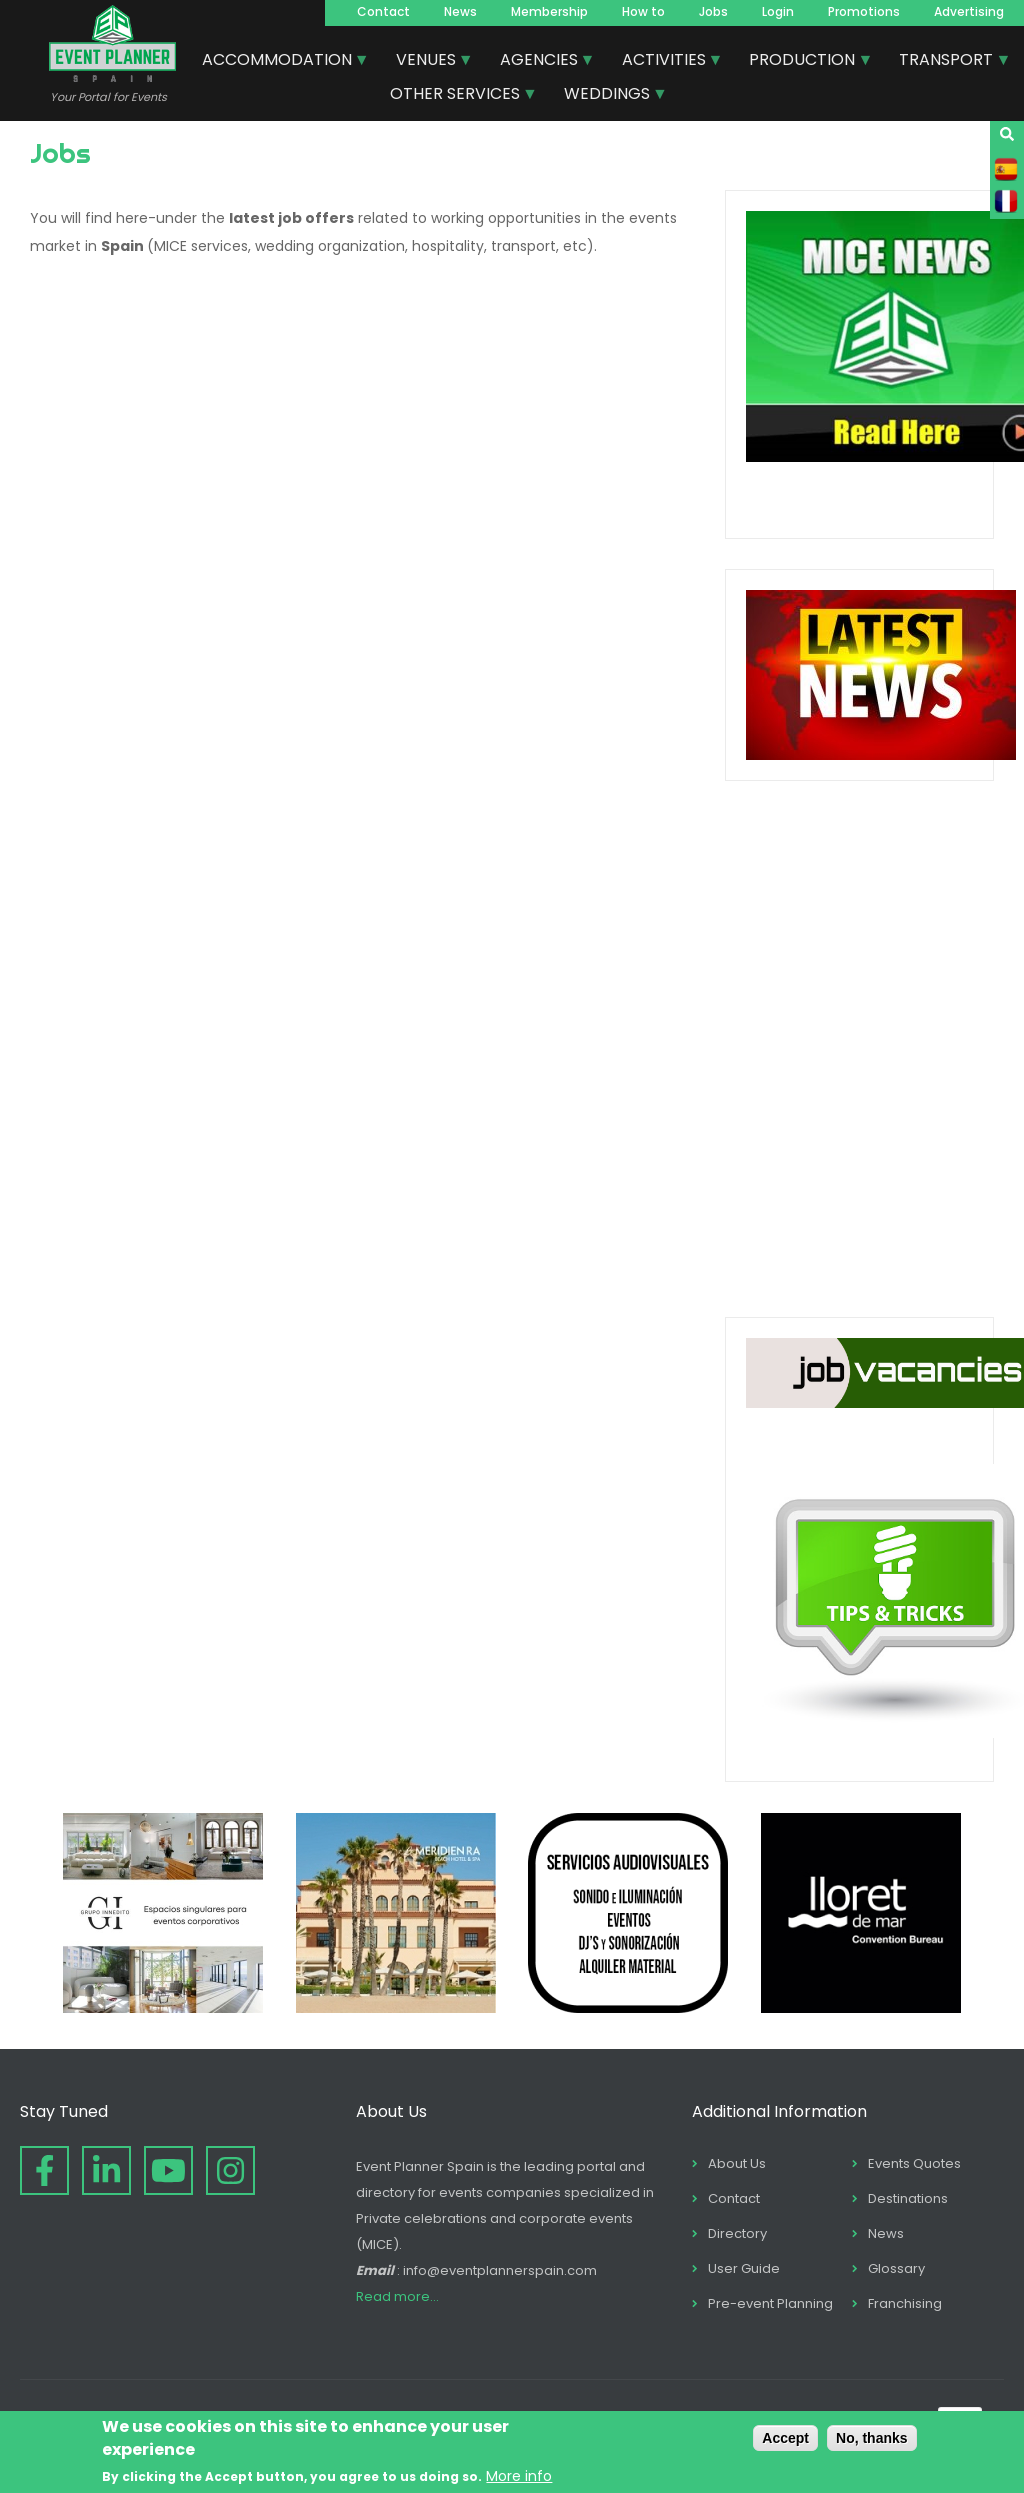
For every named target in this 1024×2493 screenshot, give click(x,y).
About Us (737, 2163)
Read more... (397, 2296)
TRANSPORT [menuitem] (947, 62)
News (460, 11)
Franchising (905, 2303)
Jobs (713, 11)
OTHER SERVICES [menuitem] (456, 96)
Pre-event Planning (770, 2303)
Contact (383, 11)
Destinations (908, 2198)
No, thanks (872, 2438)
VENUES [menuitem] (427, 62)
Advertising (969, 11)
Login (778, 11)
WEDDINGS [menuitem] (608, 96)
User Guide (744, 2268)
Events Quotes (914, 2163)
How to (643, 11)
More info (519, 2476)
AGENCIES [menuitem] (540, 62)
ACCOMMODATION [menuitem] (278, 62)
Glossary (896, 2268)
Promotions (864, 11)
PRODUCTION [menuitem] (803, 62)
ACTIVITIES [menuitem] (665, 62)
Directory (737, 2233)
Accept (785, 2438)
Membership (549, 11)
